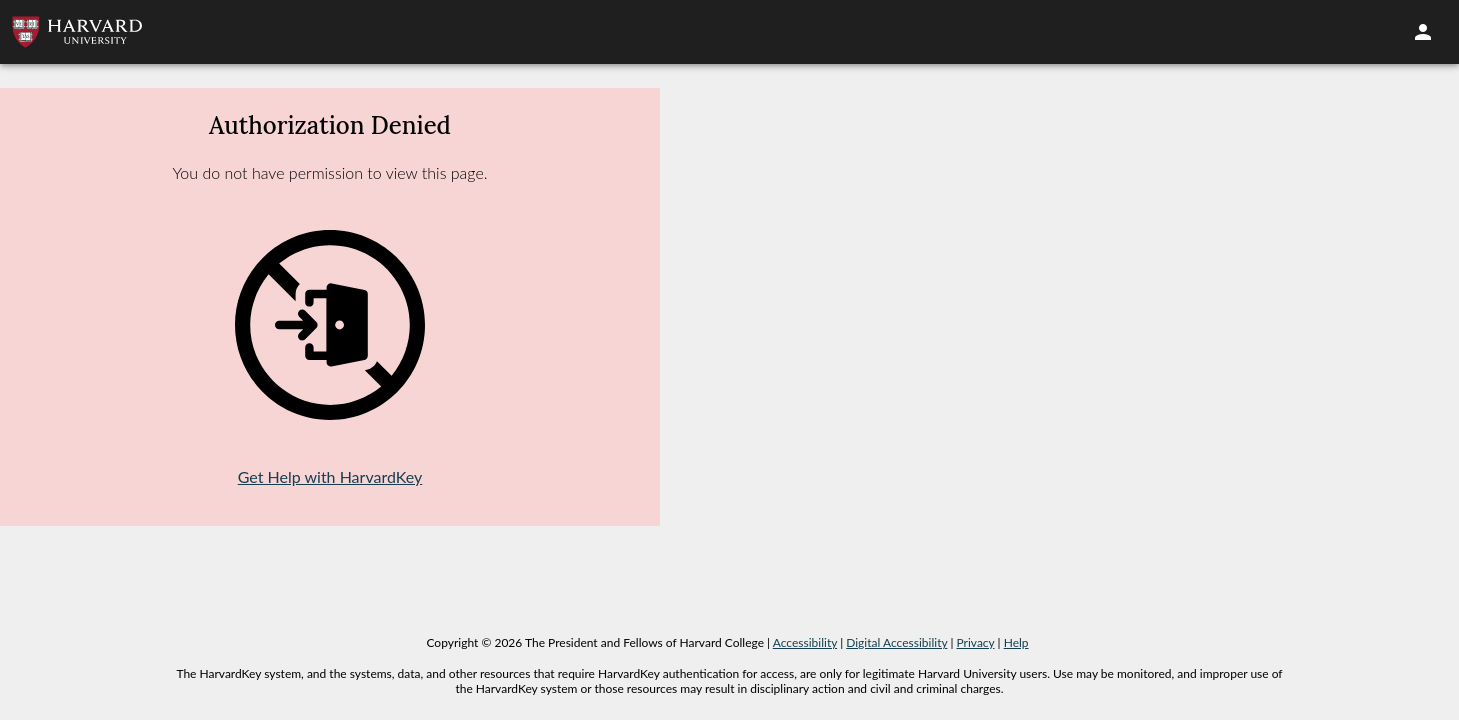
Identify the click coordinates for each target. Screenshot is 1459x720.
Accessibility (805, 642)
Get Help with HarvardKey (330, 476)
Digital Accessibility (896, 642)
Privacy (976, 642)
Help (1016, 642)
